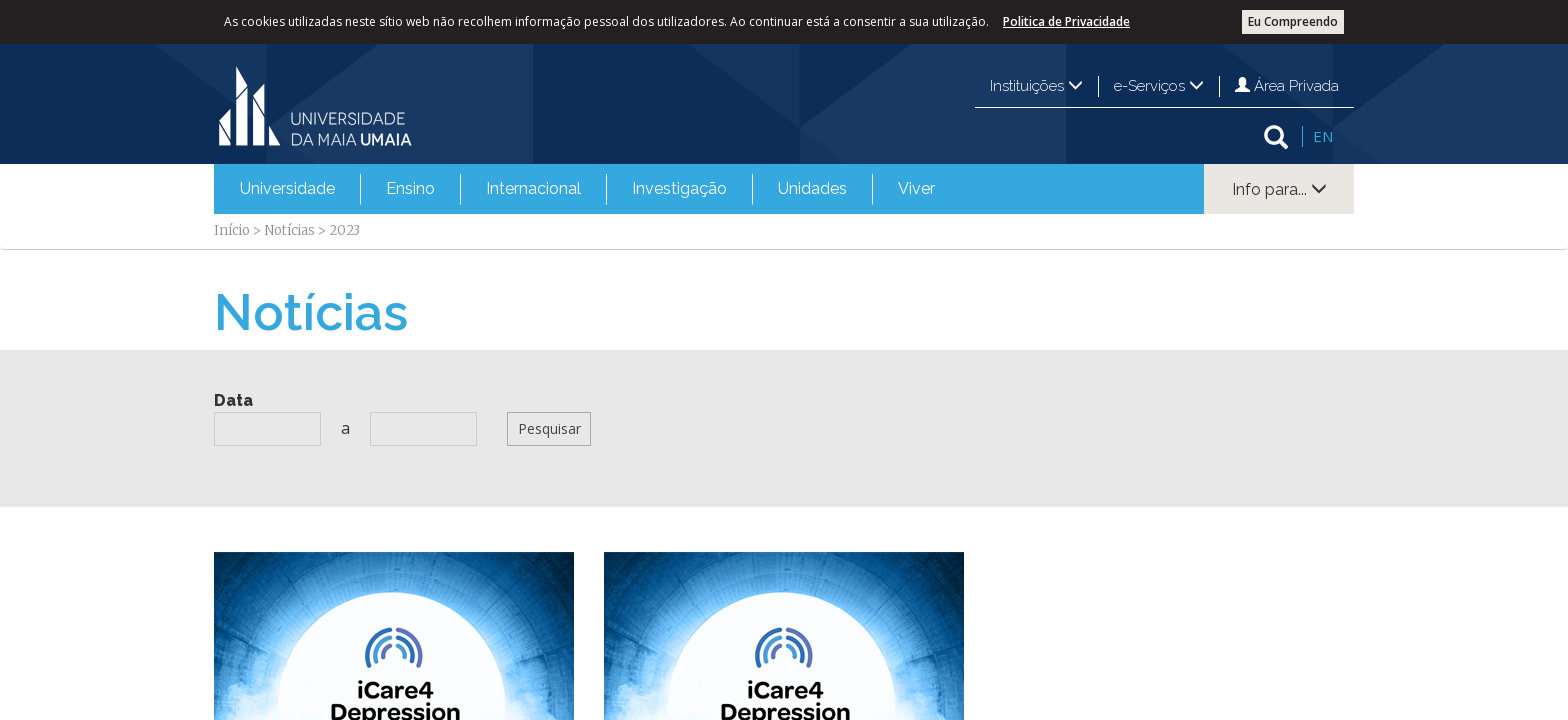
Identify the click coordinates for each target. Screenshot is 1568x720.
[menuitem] (287, 189)
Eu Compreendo (1293, 21)
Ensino (410, 188)
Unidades (812, 188)
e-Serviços (1159, 86)
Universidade (287, 188)
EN (1323, 136)
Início (232, 230)
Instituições (1036, 86)
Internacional (533, 188)
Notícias (289, 230)
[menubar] (587, 189)
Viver (916, 188)
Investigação (679, 188)
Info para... (1279, 189)
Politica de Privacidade (1066, 21)
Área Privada (1287, 86)
